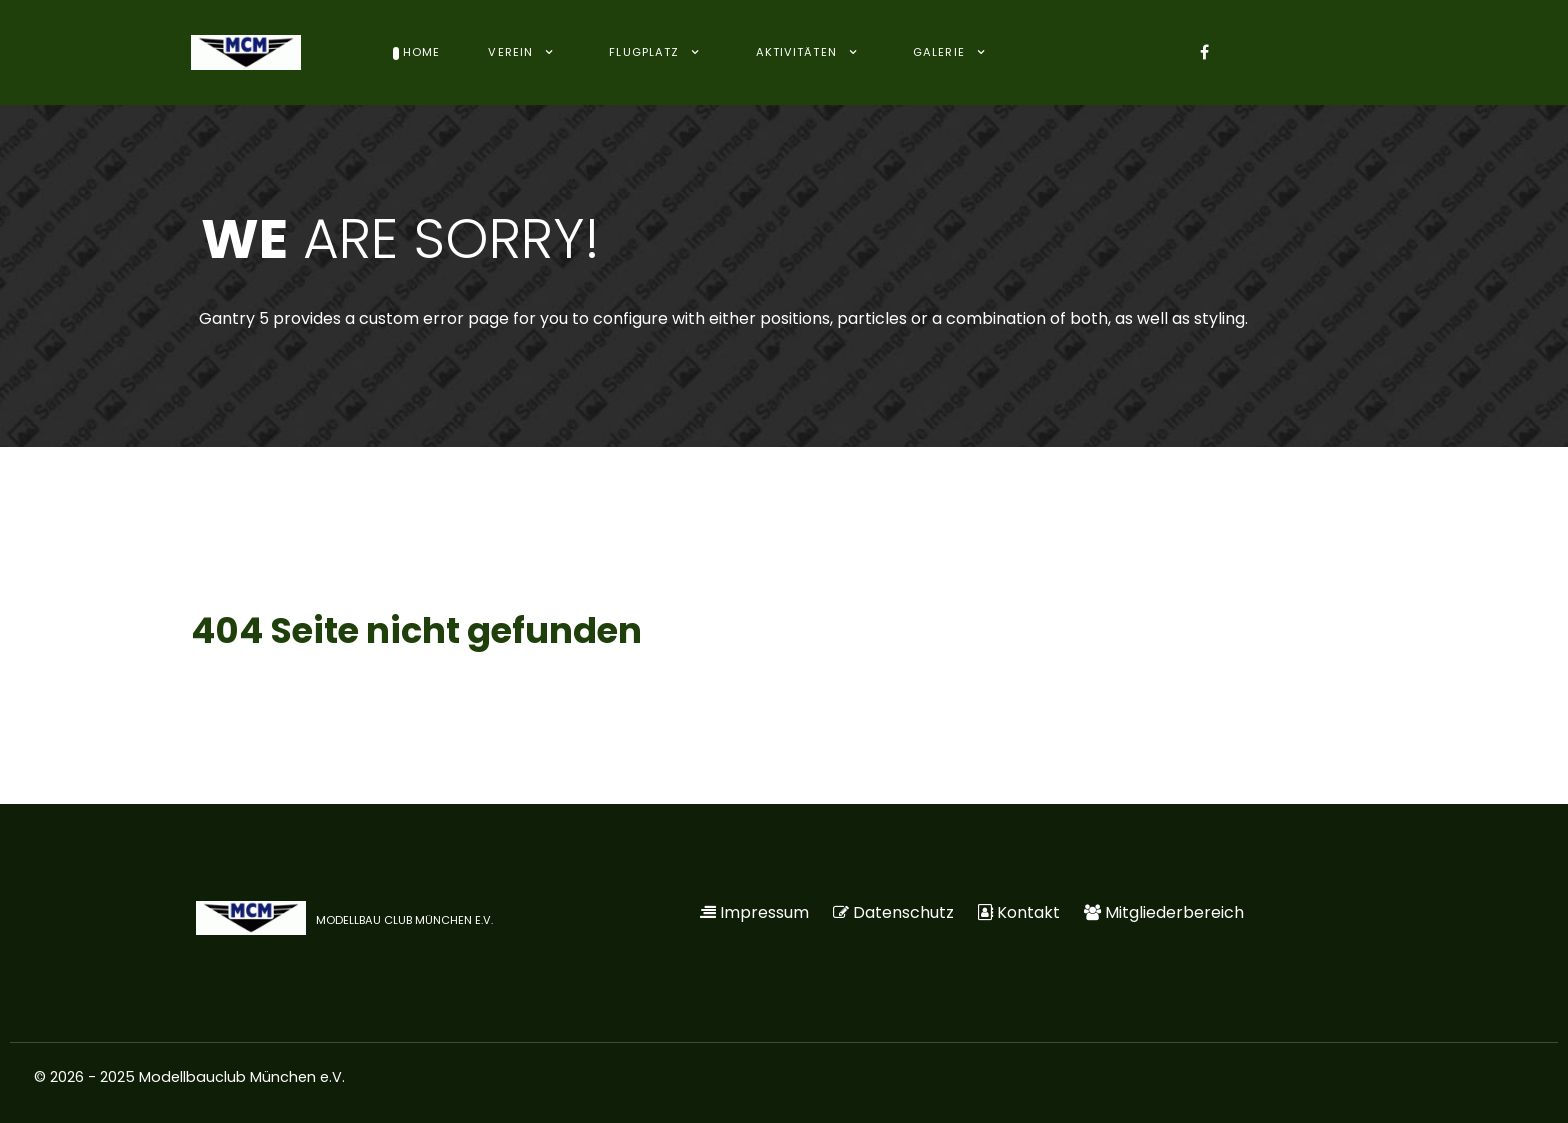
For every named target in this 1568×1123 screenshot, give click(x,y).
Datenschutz (903, 912)
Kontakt (1028, 912)
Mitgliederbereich (1174, 912)
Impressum (764, 912)
